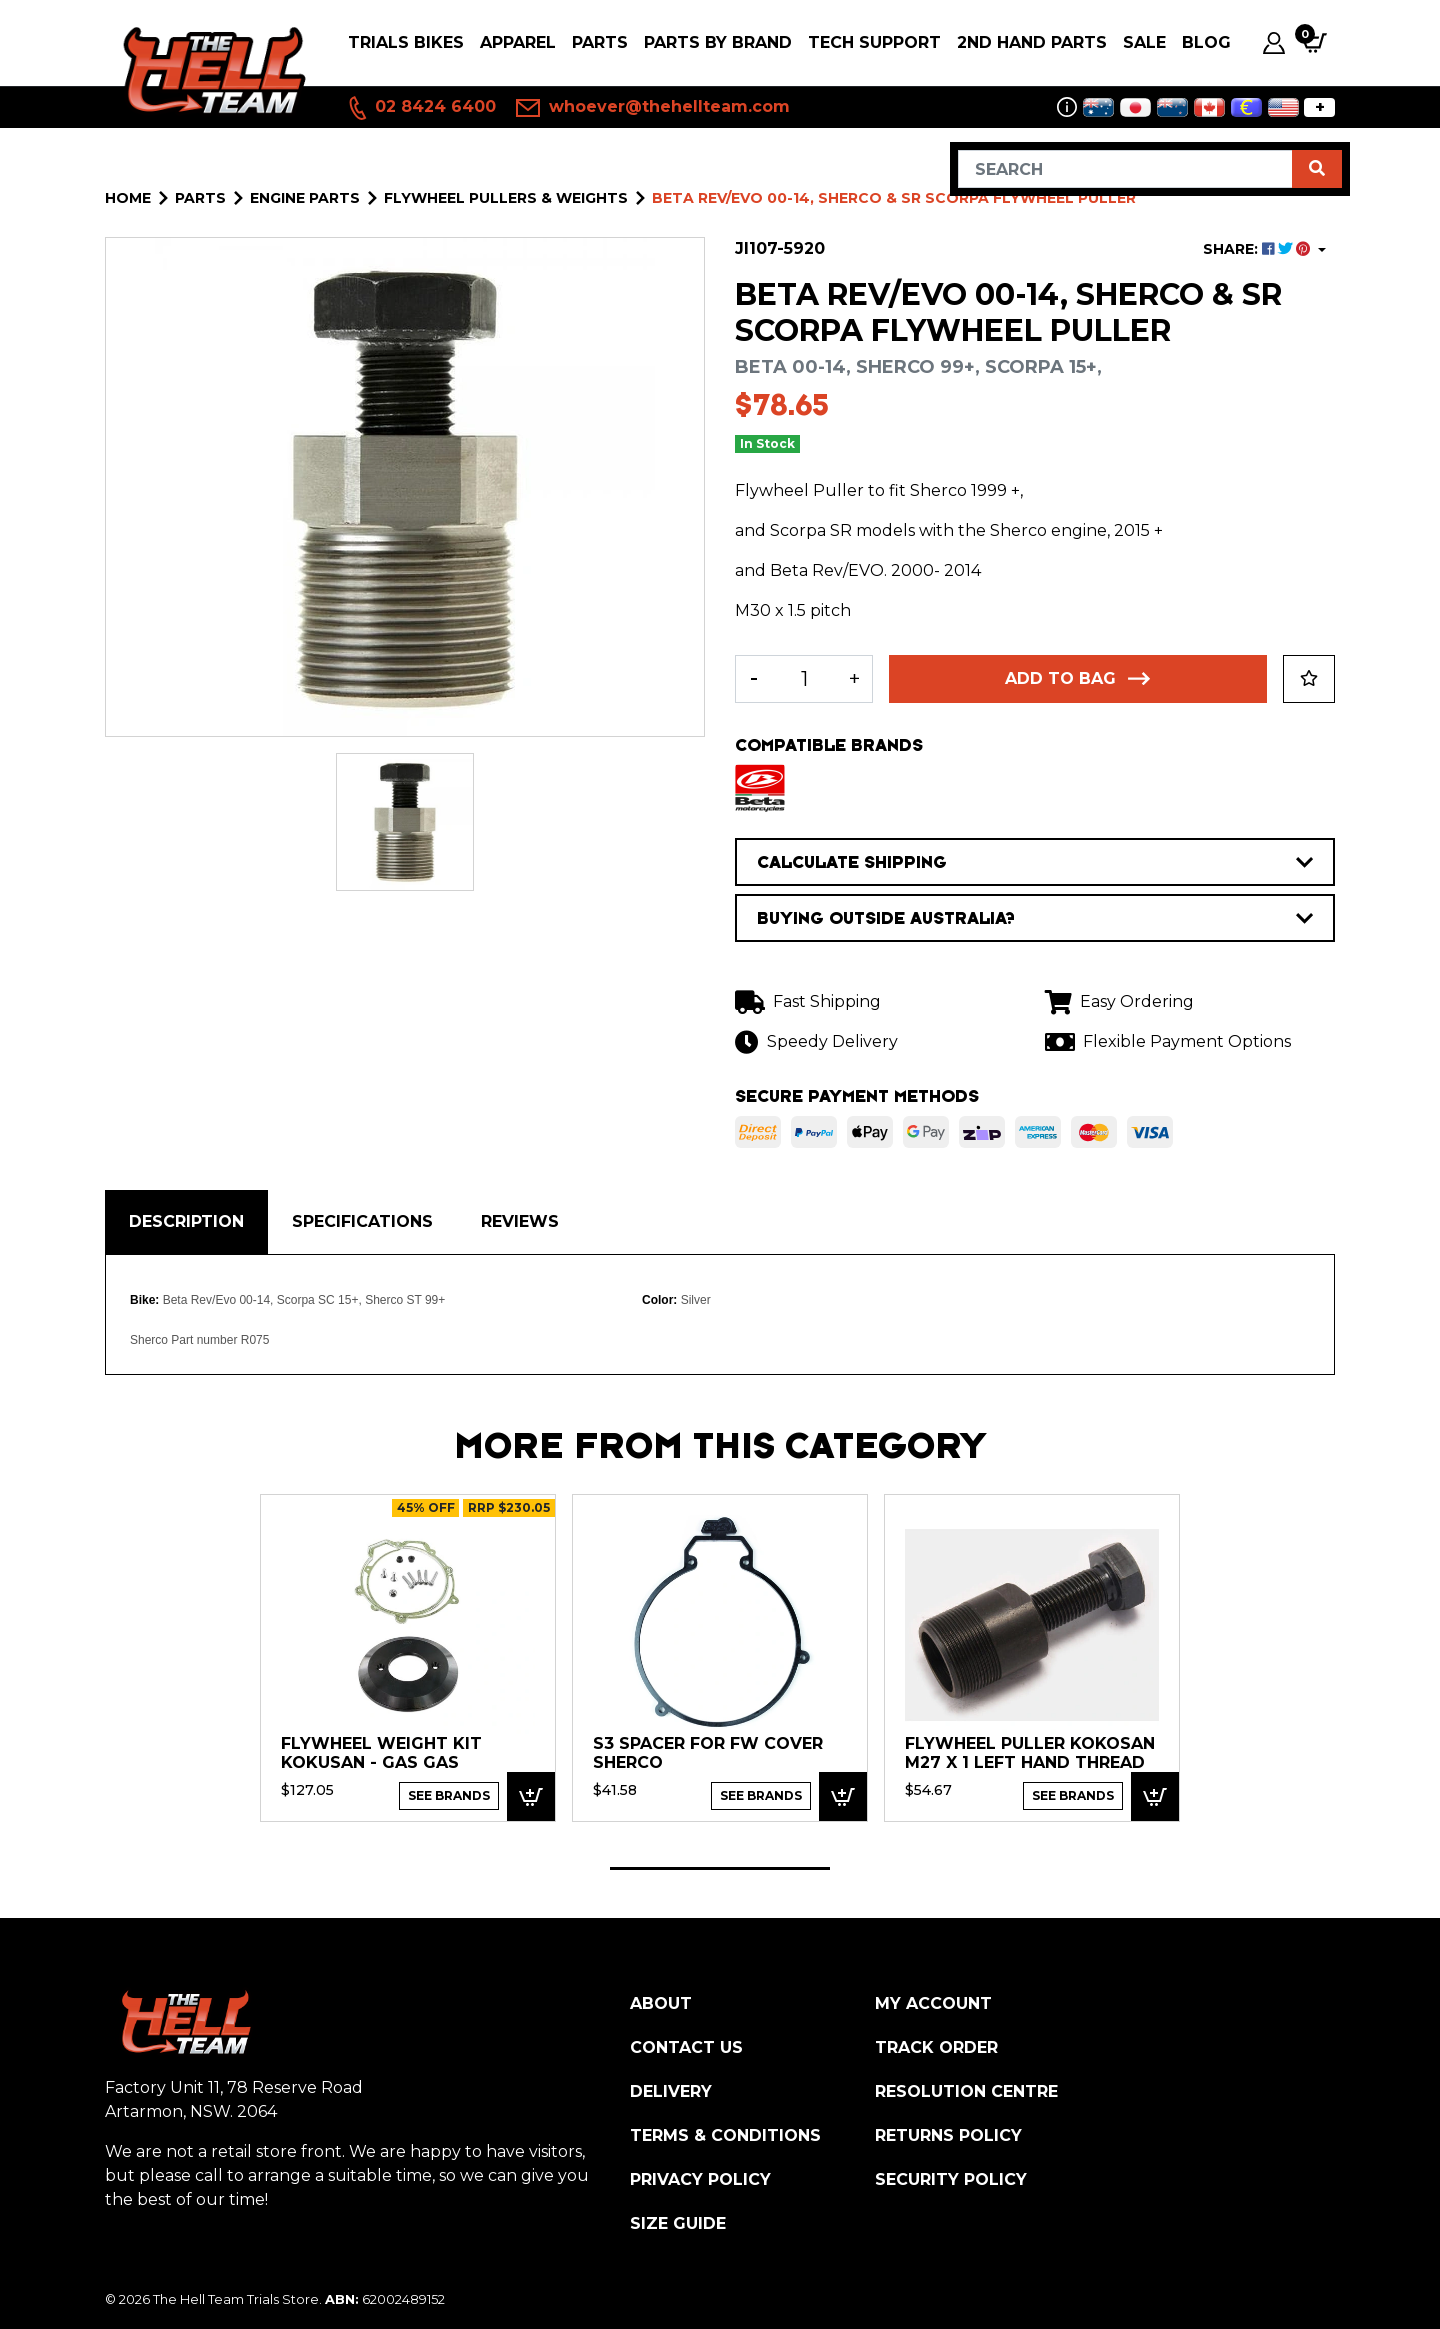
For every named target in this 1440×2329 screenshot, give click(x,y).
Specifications (362, 1221)
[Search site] (1317, 169)
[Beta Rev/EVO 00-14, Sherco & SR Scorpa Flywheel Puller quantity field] (804, 679)
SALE (1144, 42)
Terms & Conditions (725, 2135)
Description (186, 1221)
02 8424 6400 (421, 108)
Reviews (520, 1221)
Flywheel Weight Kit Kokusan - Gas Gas (381, 1753)
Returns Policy (948, 2135)
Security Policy (951, 2179)
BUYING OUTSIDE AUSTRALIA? (1035, 918)
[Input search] (1125, 169)
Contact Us (686, 2047)
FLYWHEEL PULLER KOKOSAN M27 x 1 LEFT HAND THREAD (1030, 1753)
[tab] (186, 1222)
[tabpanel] (408, 1656)
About (661, 2003)
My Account (933, 2003)
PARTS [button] (600, 42)
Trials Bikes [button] (406, 42)
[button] (1309, 679)
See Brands (449, 1795)
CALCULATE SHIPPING (1035, 862)
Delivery (671, 2091)
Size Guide (678, 2223)
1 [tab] (720, 1868)
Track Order (936, 2047)
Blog (1206, 42)
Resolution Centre (966, 2091)
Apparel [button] (518, 42)
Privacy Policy (700, 2179)
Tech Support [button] (874, 42)
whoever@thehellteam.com (653, 108)
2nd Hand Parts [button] (1032, 42)
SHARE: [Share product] (1258, 249)
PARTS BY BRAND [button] (718, 42)
